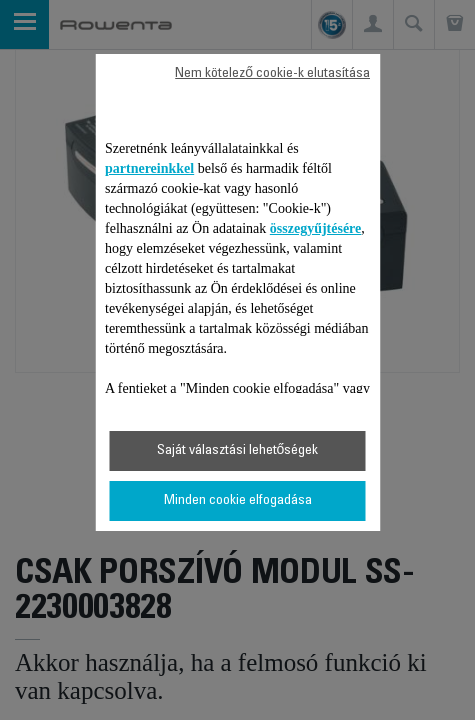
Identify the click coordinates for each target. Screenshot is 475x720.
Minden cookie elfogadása (238, 501)
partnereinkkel (149, 168)
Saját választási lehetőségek (238, 451)
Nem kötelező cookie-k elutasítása (272, 74)
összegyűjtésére (316, 228)
